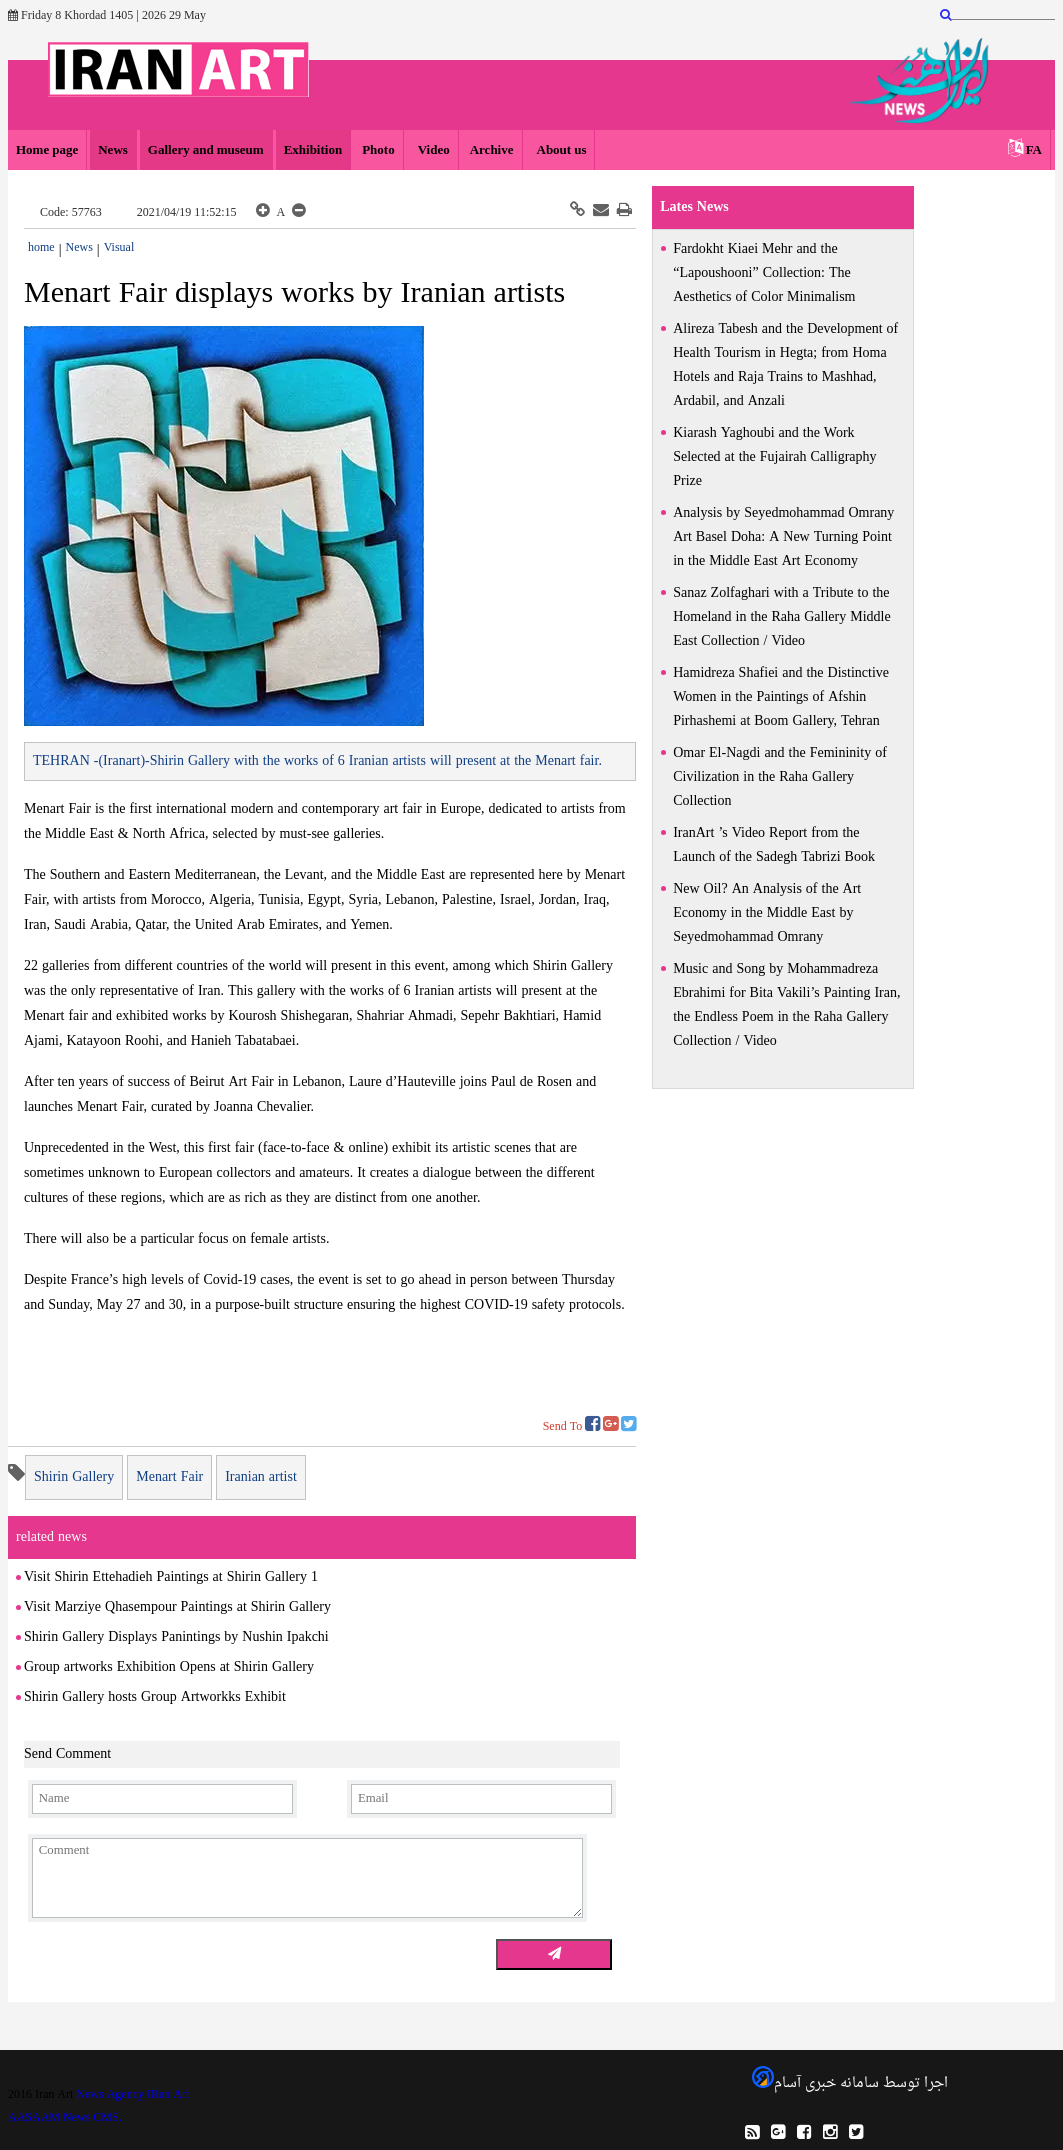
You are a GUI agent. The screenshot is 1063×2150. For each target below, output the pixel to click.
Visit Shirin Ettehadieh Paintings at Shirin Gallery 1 (171, 1577)
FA (1034, 150)
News (113, 150)
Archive (492, 150)
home (41, 248)
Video (432, 150)
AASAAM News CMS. (65, 2118)
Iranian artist (261, 1477)
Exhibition (313, 150)
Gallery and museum (206, 150)
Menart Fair (169, 1477)
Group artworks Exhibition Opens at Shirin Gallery (169, 1667)
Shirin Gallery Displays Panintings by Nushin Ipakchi (176, 1637)
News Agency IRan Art (132, 2095)
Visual (119, 248)
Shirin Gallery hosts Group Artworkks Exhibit (155, 1697)
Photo (378, 150)
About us (560, 150)
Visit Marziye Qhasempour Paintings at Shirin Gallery (177, 1607)
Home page (47, 150)
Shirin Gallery (74, 1477)
